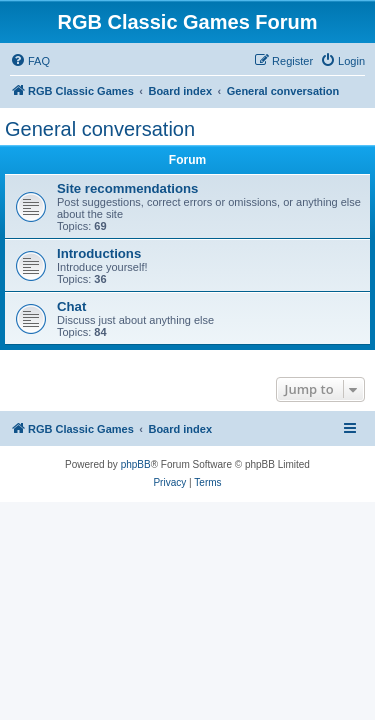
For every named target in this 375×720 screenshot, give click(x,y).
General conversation (100, 129)
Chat (71, 306)
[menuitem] (30, 61)
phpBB (136, 464)
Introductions (99, 253)
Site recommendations (127, 188)
